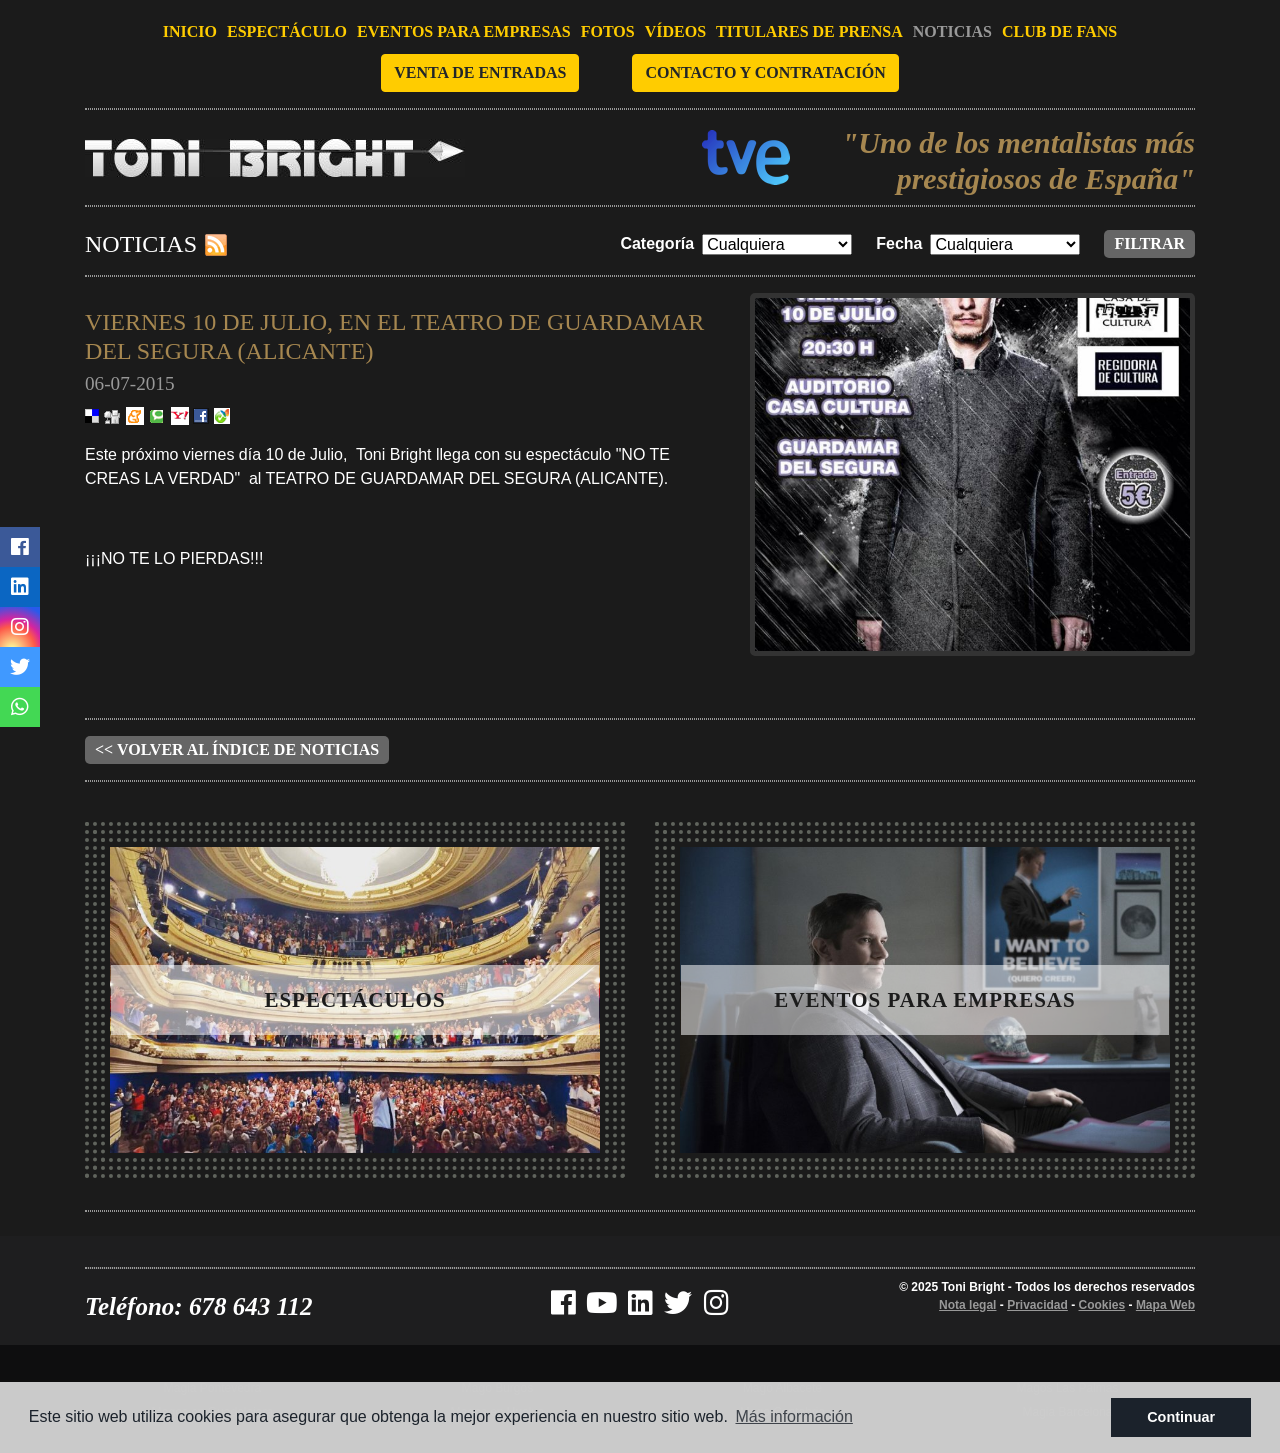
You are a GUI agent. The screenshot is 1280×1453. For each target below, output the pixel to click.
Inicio (190, 31)
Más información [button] (794, 1416)
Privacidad (1037, 1305)
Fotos (608, 31)
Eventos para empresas (464, 31)
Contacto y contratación (765, 72)
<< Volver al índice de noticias (237, 749)
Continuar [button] (1181, 1417)
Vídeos (675, 31)
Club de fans (1059, 31)
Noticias (952, 31)
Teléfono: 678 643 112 (199, 1306)
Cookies (1102, 1305)
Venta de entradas (480, 72)
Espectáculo (287, 31)
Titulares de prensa (809, 31)
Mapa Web (1165, 1305)
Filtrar (1149, 243)
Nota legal (967, 1305)
